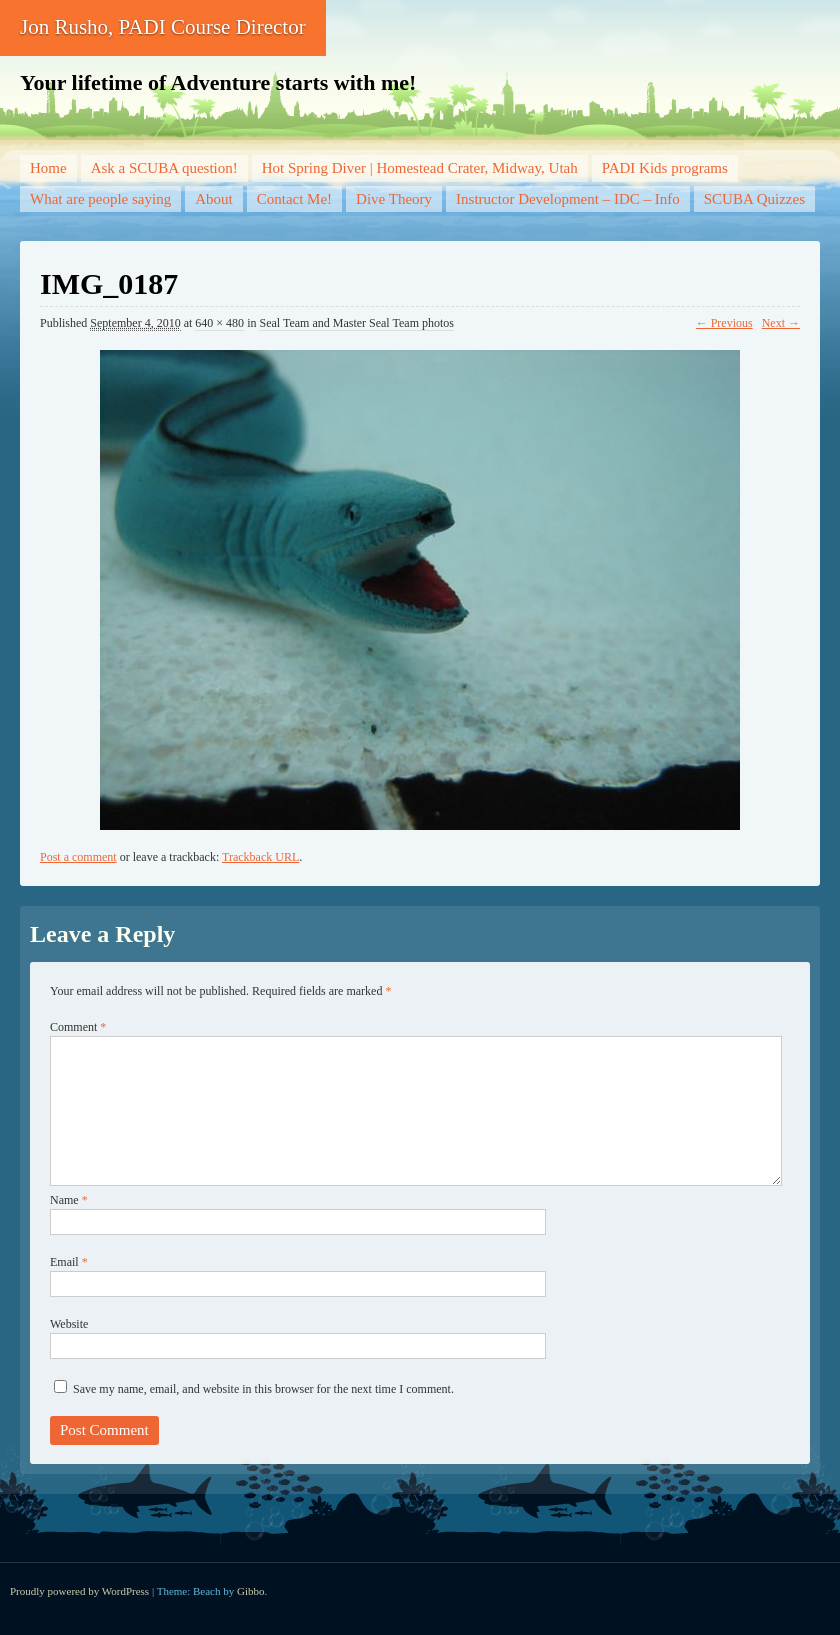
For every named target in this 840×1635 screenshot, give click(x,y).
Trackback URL (260, 857)
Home (48, 168)
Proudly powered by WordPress (79, 1591)
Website (69, 1324)
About (214, 199)
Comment (78, 1027)
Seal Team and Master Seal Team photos (356, 323)
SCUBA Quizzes (754, 199)
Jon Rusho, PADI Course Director (163, 27)
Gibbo (251, 1591)
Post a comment (78, 857)
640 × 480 (219, 323)
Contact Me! (294, 199)
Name (69, 1200)
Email (69, 1262)
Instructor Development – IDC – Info (568, 199)
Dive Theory (394, 199)
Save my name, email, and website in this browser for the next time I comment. (263, 1389)
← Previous (724, 323)
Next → (781, 323)
